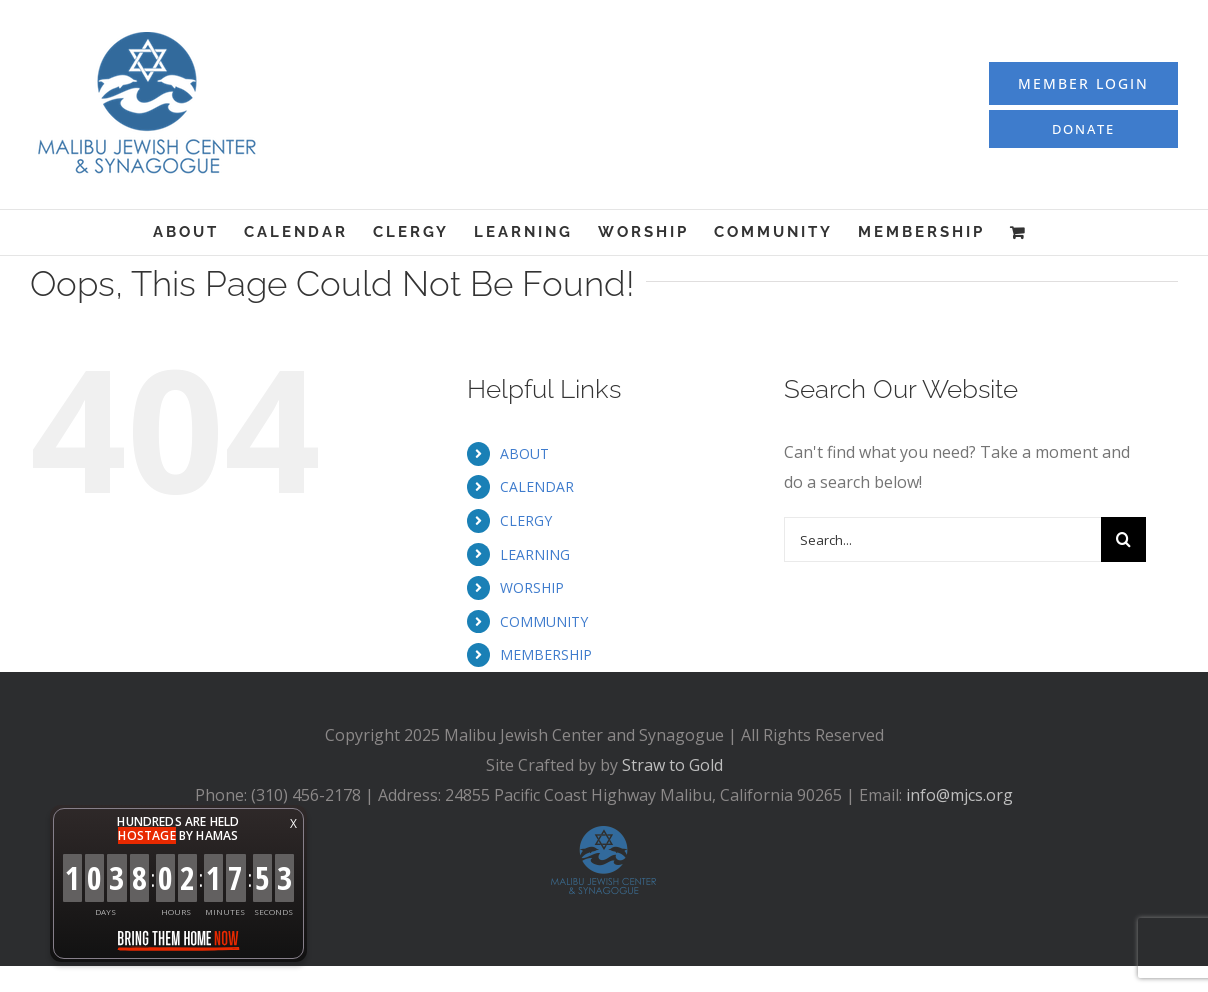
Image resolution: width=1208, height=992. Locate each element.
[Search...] (943, 539)
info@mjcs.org (959, 795)
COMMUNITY (544, 621)
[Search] (1123, 539)
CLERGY (526, 520)
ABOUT (524, 453)
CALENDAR (537, 486)
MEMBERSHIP (546, 654)
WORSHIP (532, 587)
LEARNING (535, 554)
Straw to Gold (672, 765)
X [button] (293, 823)
